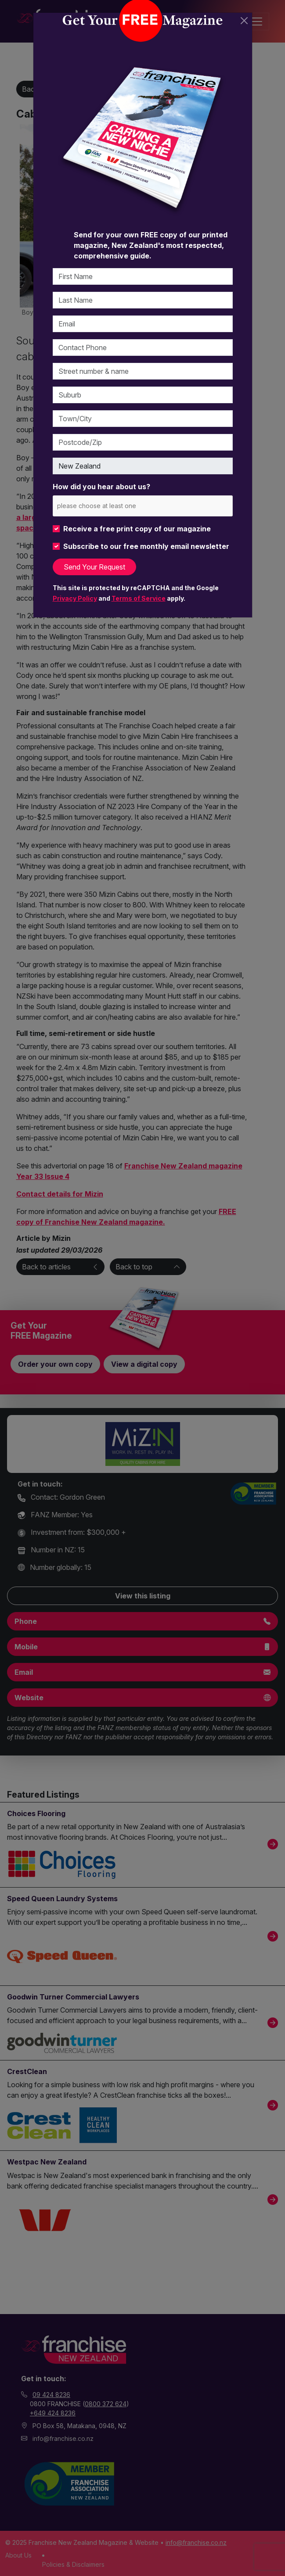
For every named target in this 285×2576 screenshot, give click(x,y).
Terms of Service (139, 598)
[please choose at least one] (109, 505)
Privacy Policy (75, 598)
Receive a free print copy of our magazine (137, 528)
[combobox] (143, 505)
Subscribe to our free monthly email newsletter (146, 546)
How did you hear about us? (101, 486)
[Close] (244, 21)
